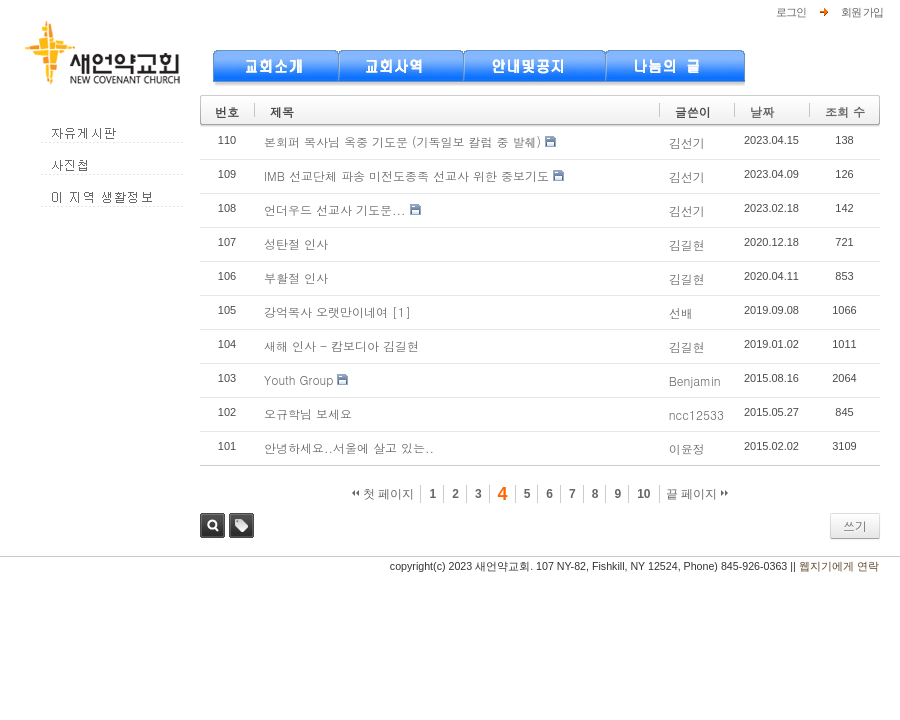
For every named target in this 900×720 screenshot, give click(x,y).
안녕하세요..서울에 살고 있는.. (349, 447)
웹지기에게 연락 (839, 566)
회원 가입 (862, 12)
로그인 (791, 12)
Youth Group (298, 379)
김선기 (687, 142)
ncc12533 (696, 414)
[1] (401, 311)
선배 (681, 312)
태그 (241, 525)
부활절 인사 (296, 277)
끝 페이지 (697, 494)
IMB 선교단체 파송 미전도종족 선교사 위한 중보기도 (406, 175)
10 (643, 494)
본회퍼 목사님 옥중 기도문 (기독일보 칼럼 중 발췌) (402, 141)
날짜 (762, 111)
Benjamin (695, 380)
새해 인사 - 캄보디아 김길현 (341, 345)
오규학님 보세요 (308, 413)
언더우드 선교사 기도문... (335, 209)
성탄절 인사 (296, 243)
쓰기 (855, 525)
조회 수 (845, 111)
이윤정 (687, 448)
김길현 (687, 244)
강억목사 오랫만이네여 (326, 311)
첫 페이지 (383, 494)
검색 (212, 525)
